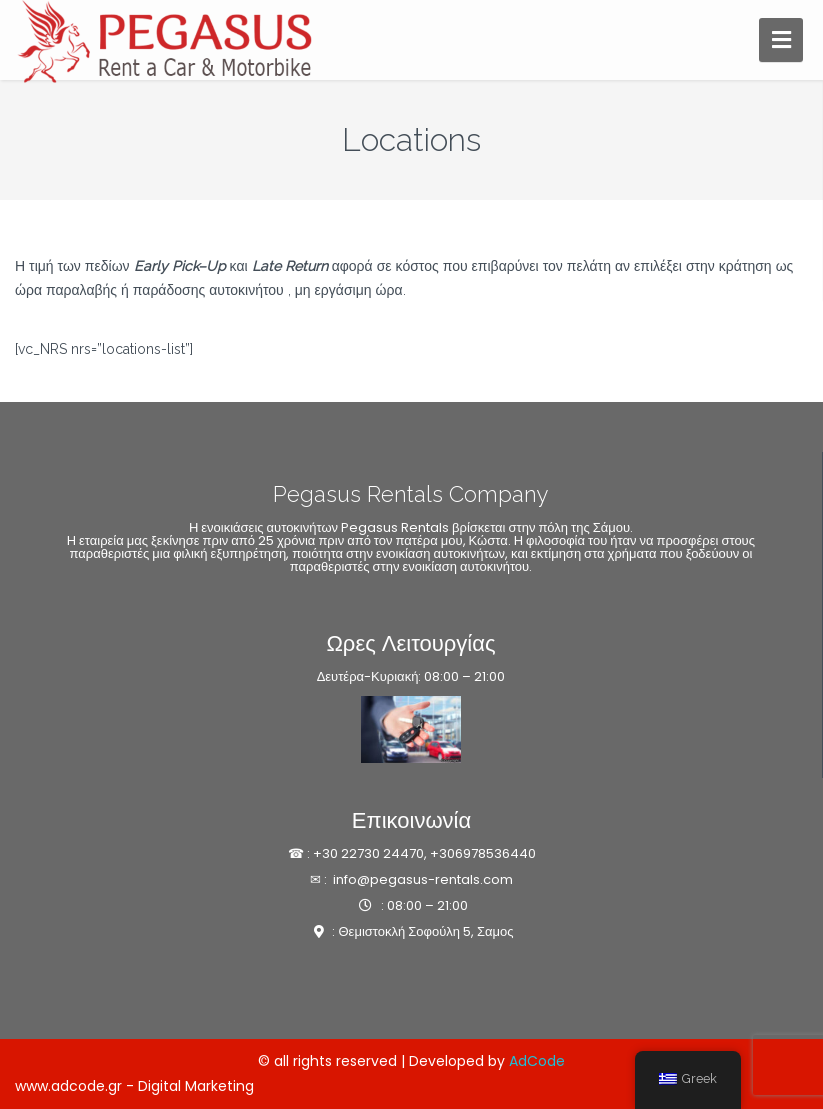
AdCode (537, 1061)
